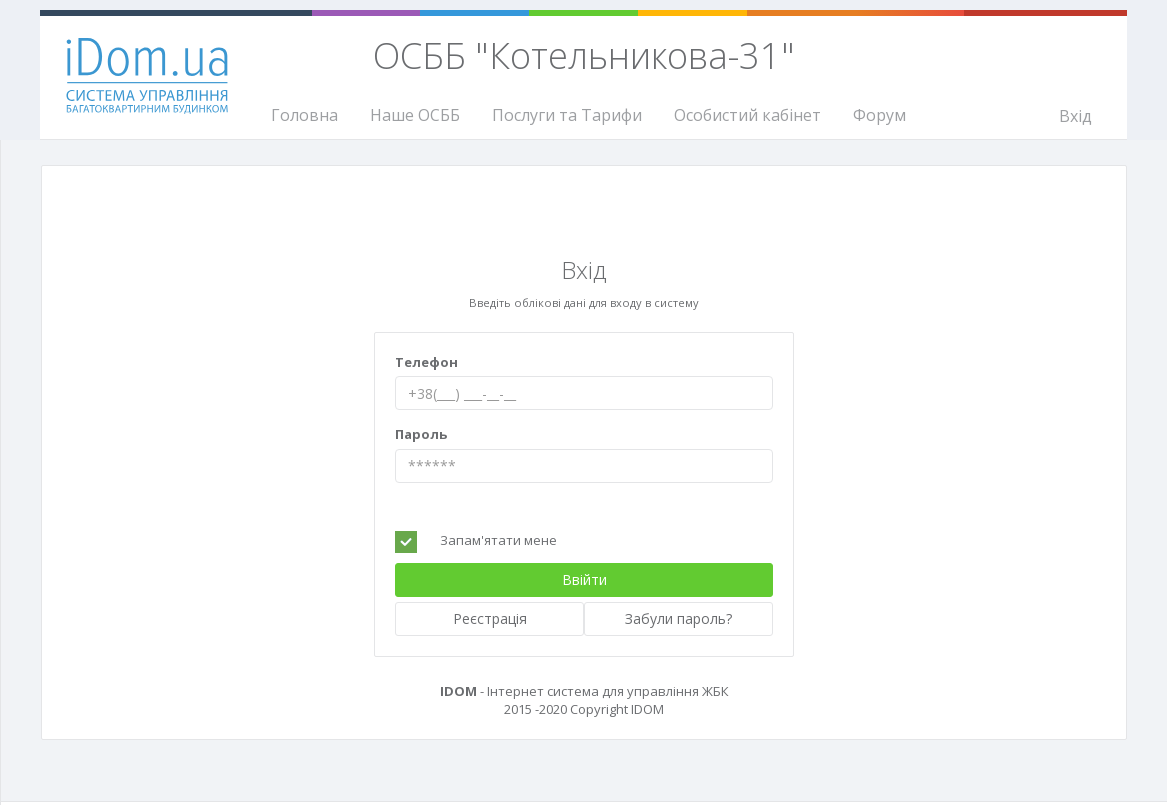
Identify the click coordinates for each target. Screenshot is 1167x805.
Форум (879, 115)
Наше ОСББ (415, 115)
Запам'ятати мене (498, 540)
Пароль (421, 434)
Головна (304, 115)
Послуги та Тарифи (567, 115)
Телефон (426, 362)
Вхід (1075, 116)
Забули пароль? (678, 618)
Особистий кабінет (747, 115)
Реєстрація (490, 618)
